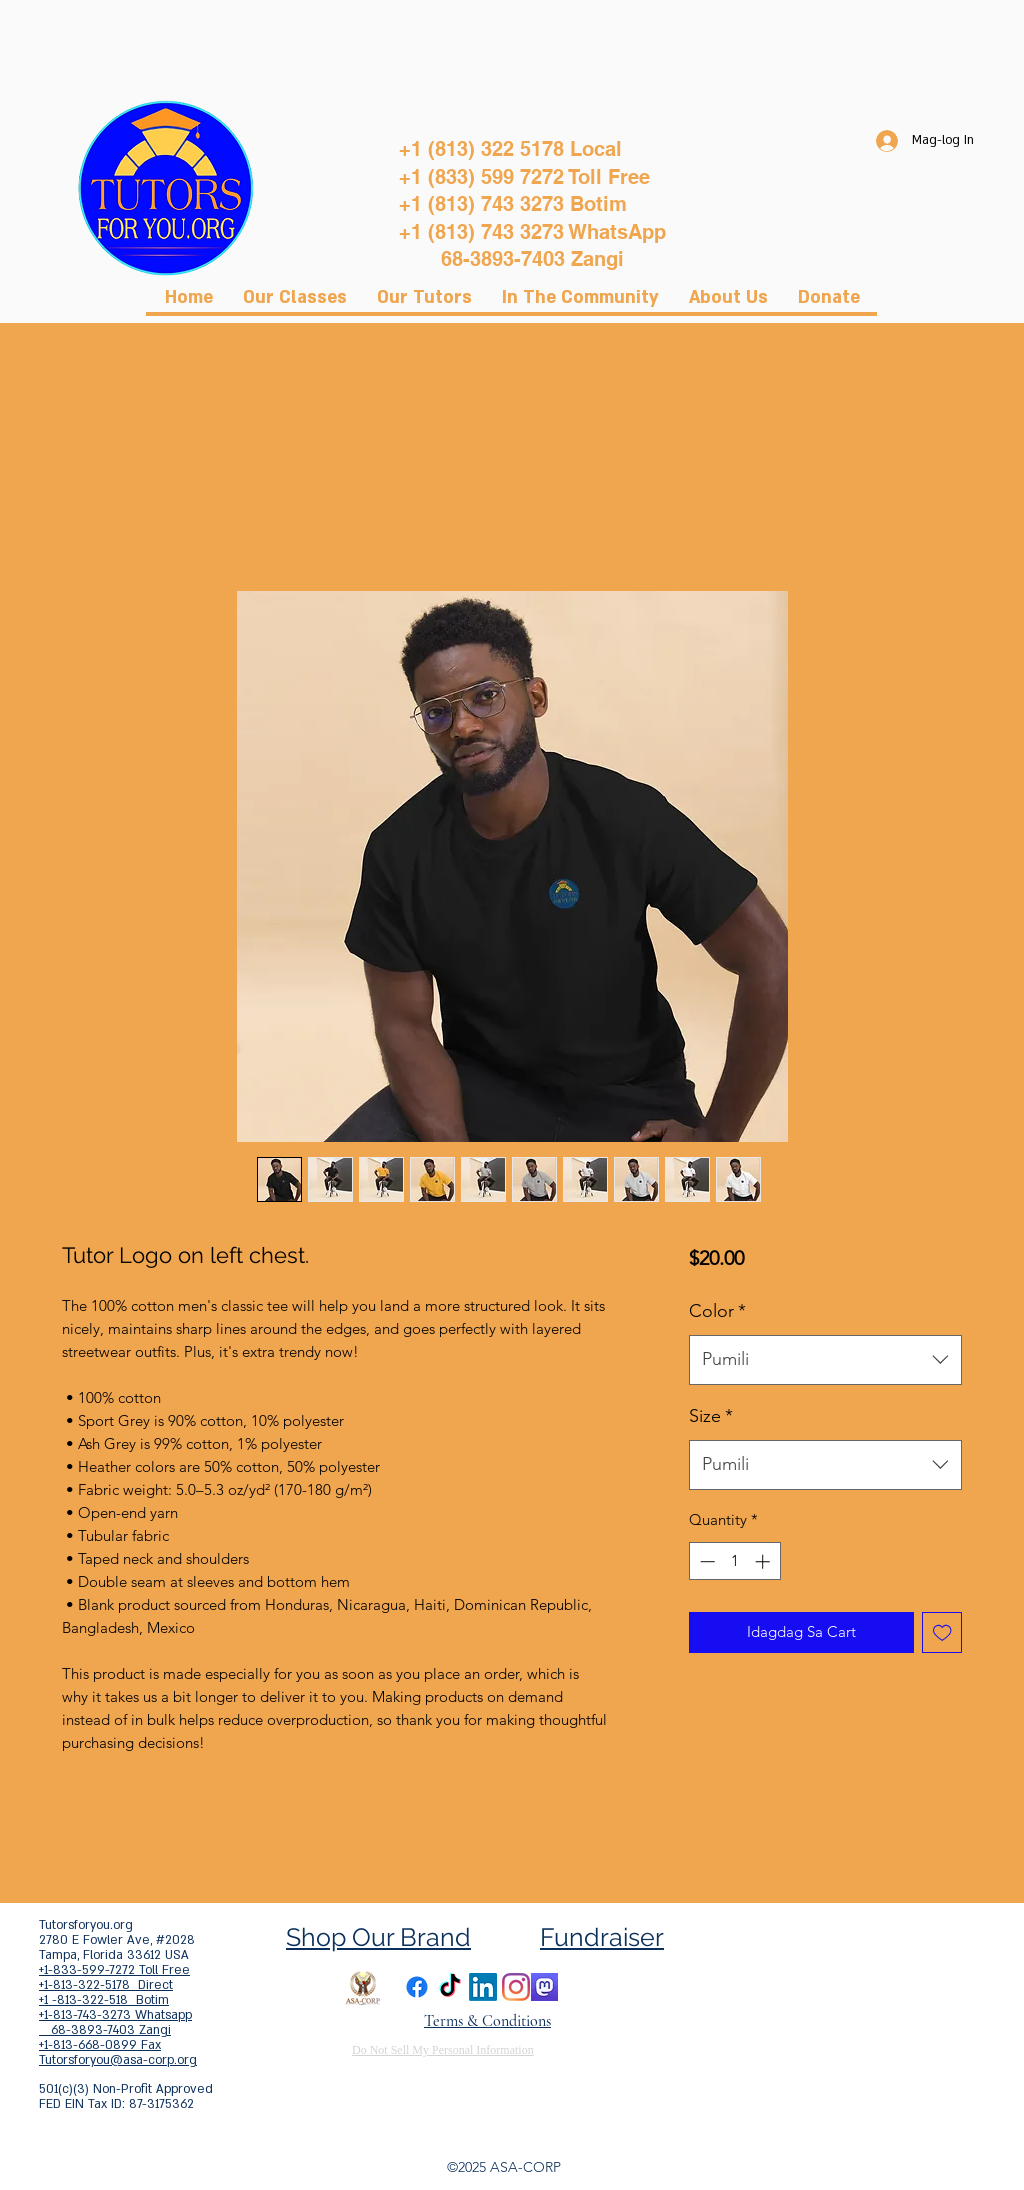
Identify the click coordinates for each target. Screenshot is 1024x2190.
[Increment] (764, 1561)
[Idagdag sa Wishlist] (942, 1632)
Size (711, 1416)
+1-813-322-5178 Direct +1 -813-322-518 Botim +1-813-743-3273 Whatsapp (115, 2000)
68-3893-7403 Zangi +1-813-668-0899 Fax (105, 2037)
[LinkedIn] (483, 1987)
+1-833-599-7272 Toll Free (114, 1970)
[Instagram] (516, 1987)
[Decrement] (705, 1561)
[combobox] (825, 1360)
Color (717, 1311)
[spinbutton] (734, 1561)
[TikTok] (450, 1987)
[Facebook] (417, 1987)
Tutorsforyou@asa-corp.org (118, 2060)
